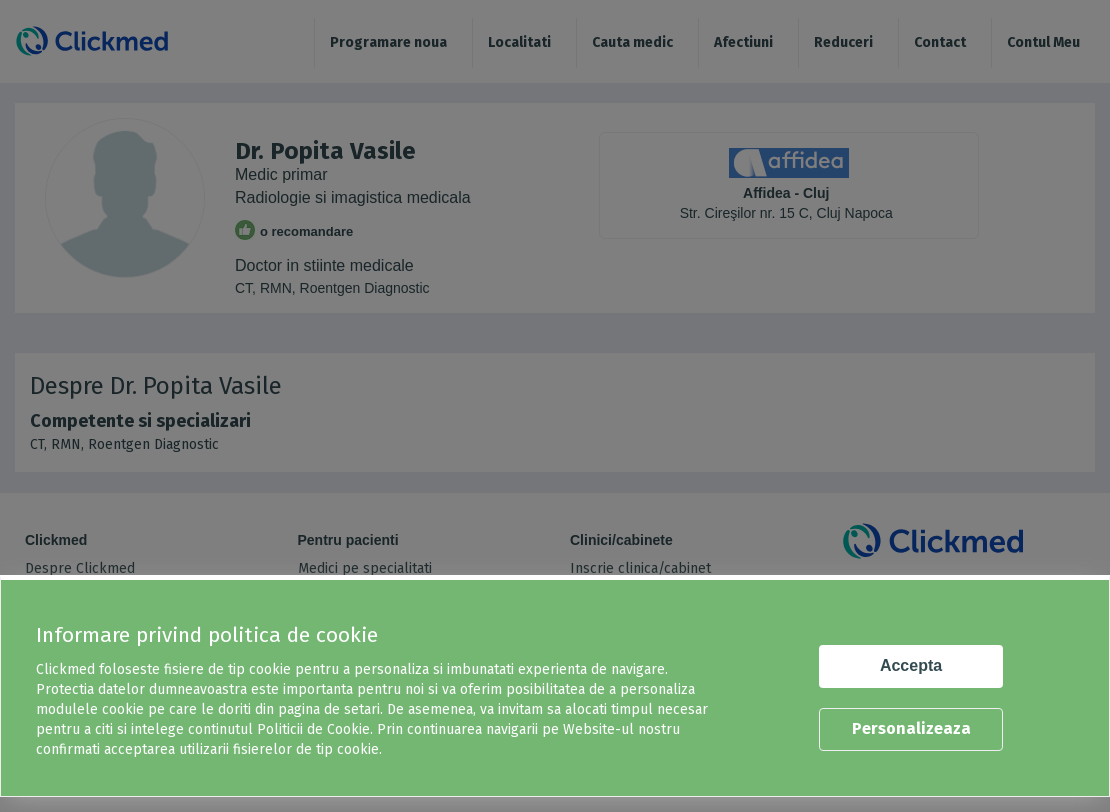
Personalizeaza (911, 728)
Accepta (911, 665)
